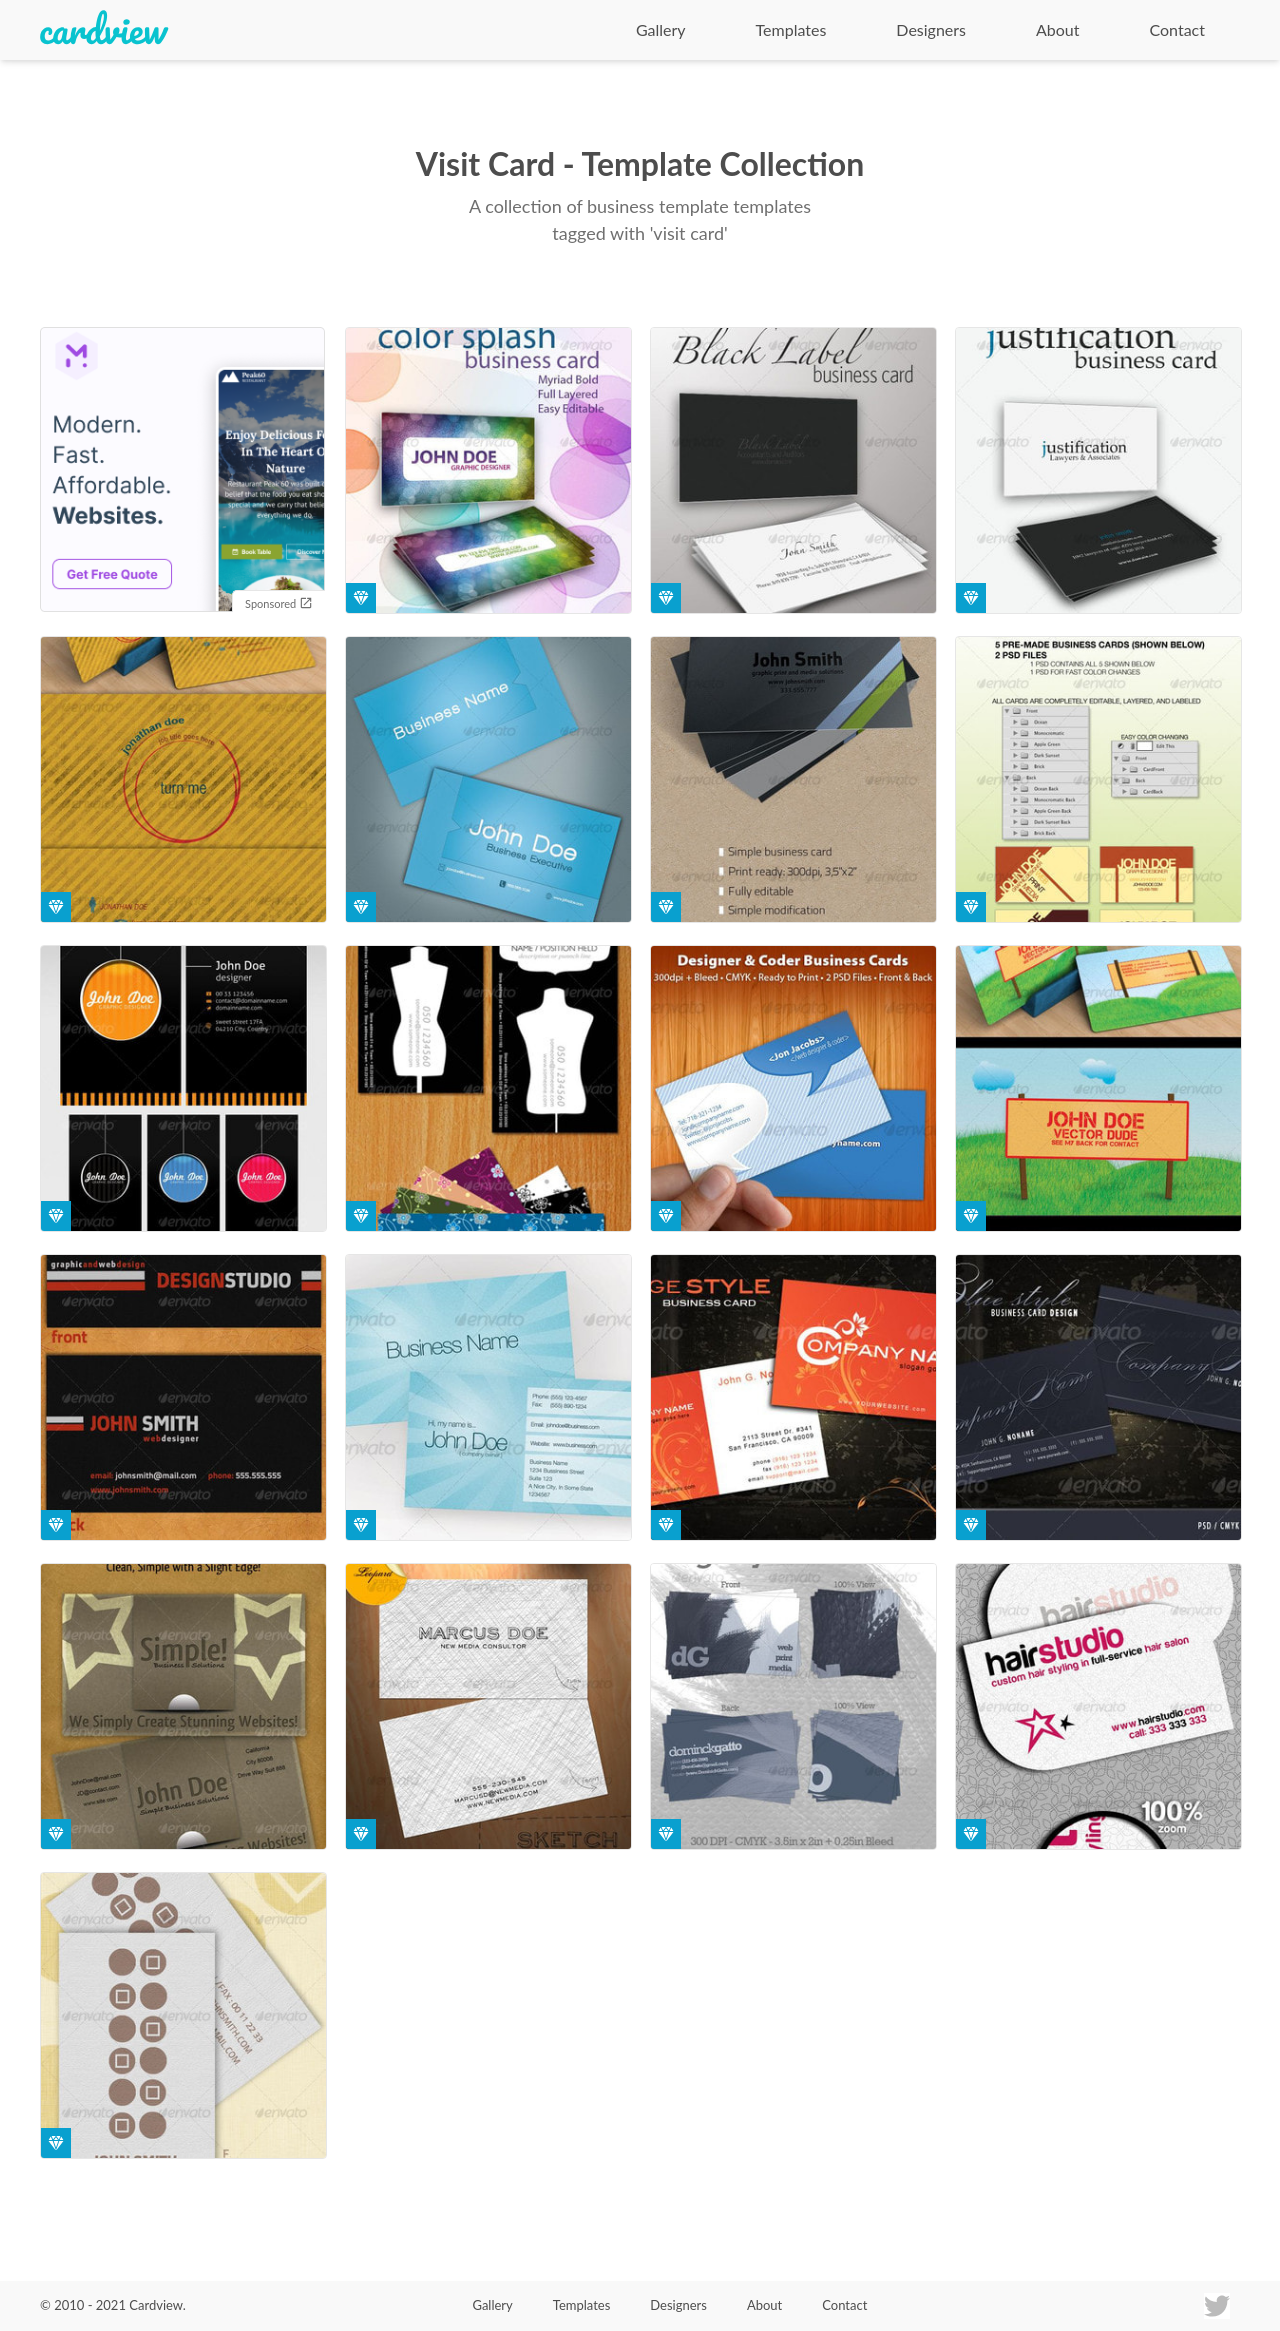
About (1058, 29)
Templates (791, 29)
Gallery (661, 29)
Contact (1177, 29)
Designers (931, 29)
